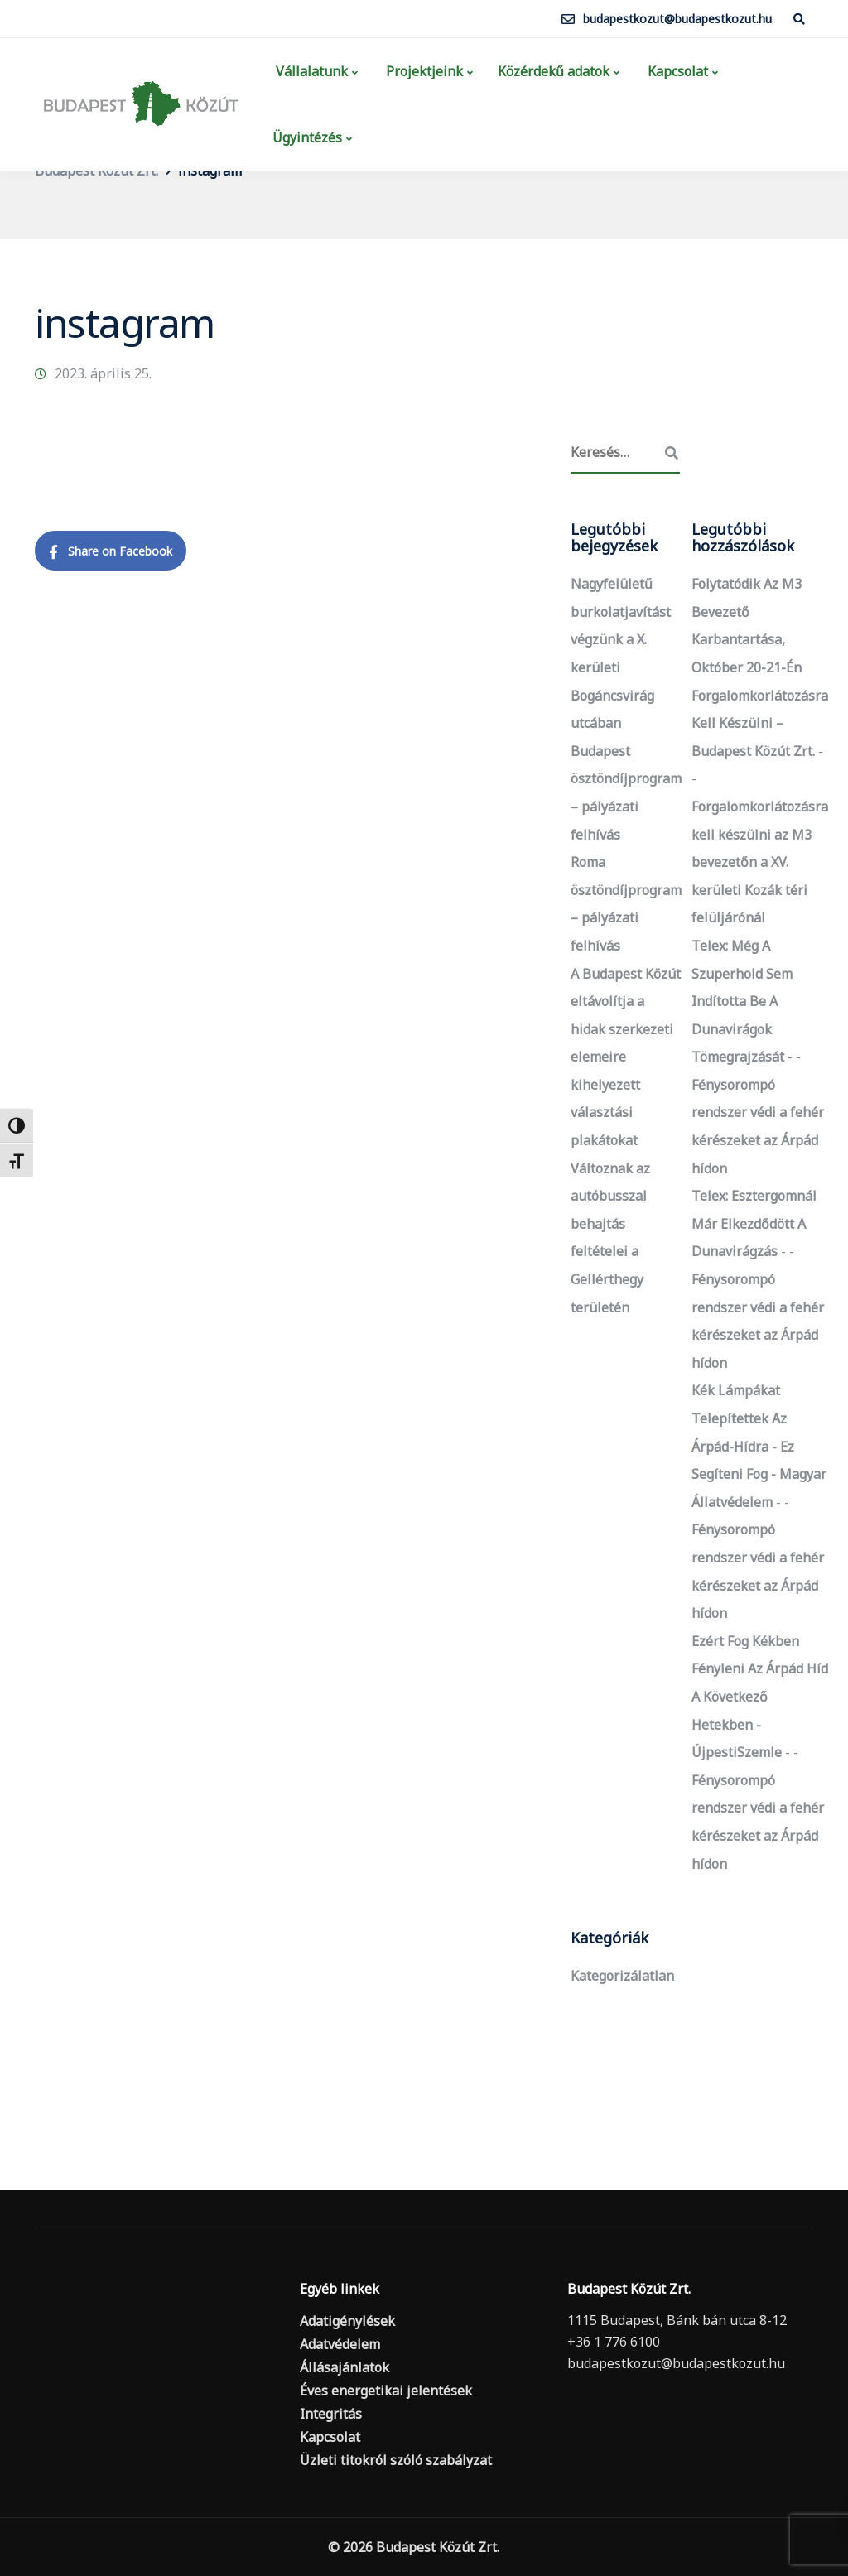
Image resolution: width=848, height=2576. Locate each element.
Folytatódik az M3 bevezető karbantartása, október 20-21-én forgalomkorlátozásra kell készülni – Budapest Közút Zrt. (759, 667)
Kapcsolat (676, 71)
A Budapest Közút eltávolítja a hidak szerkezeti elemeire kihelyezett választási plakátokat (626, 1057)
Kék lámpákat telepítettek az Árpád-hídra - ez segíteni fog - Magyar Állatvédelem (758, 1445)
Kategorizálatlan (622, 1976)
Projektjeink (423, 71)
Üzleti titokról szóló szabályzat (396, 2460)
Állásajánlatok (344, 2367)
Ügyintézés (307, 137)
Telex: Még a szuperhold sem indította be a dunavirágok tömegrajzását (742, 1001)
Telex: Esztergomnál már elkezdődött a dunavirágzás (754, 1223)
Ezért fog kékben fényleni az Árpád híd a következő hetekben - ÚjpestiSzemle (759, 1696)
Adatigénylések (347, 2321)
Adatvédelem (340, 2344)
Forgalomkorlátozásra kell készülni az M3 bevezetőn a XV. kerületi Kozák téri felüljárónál (759, 862)
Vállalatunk (310, 71)
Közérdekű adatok (554, 71)
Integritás (331, 2414)
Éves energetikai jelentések (386, 2390)
